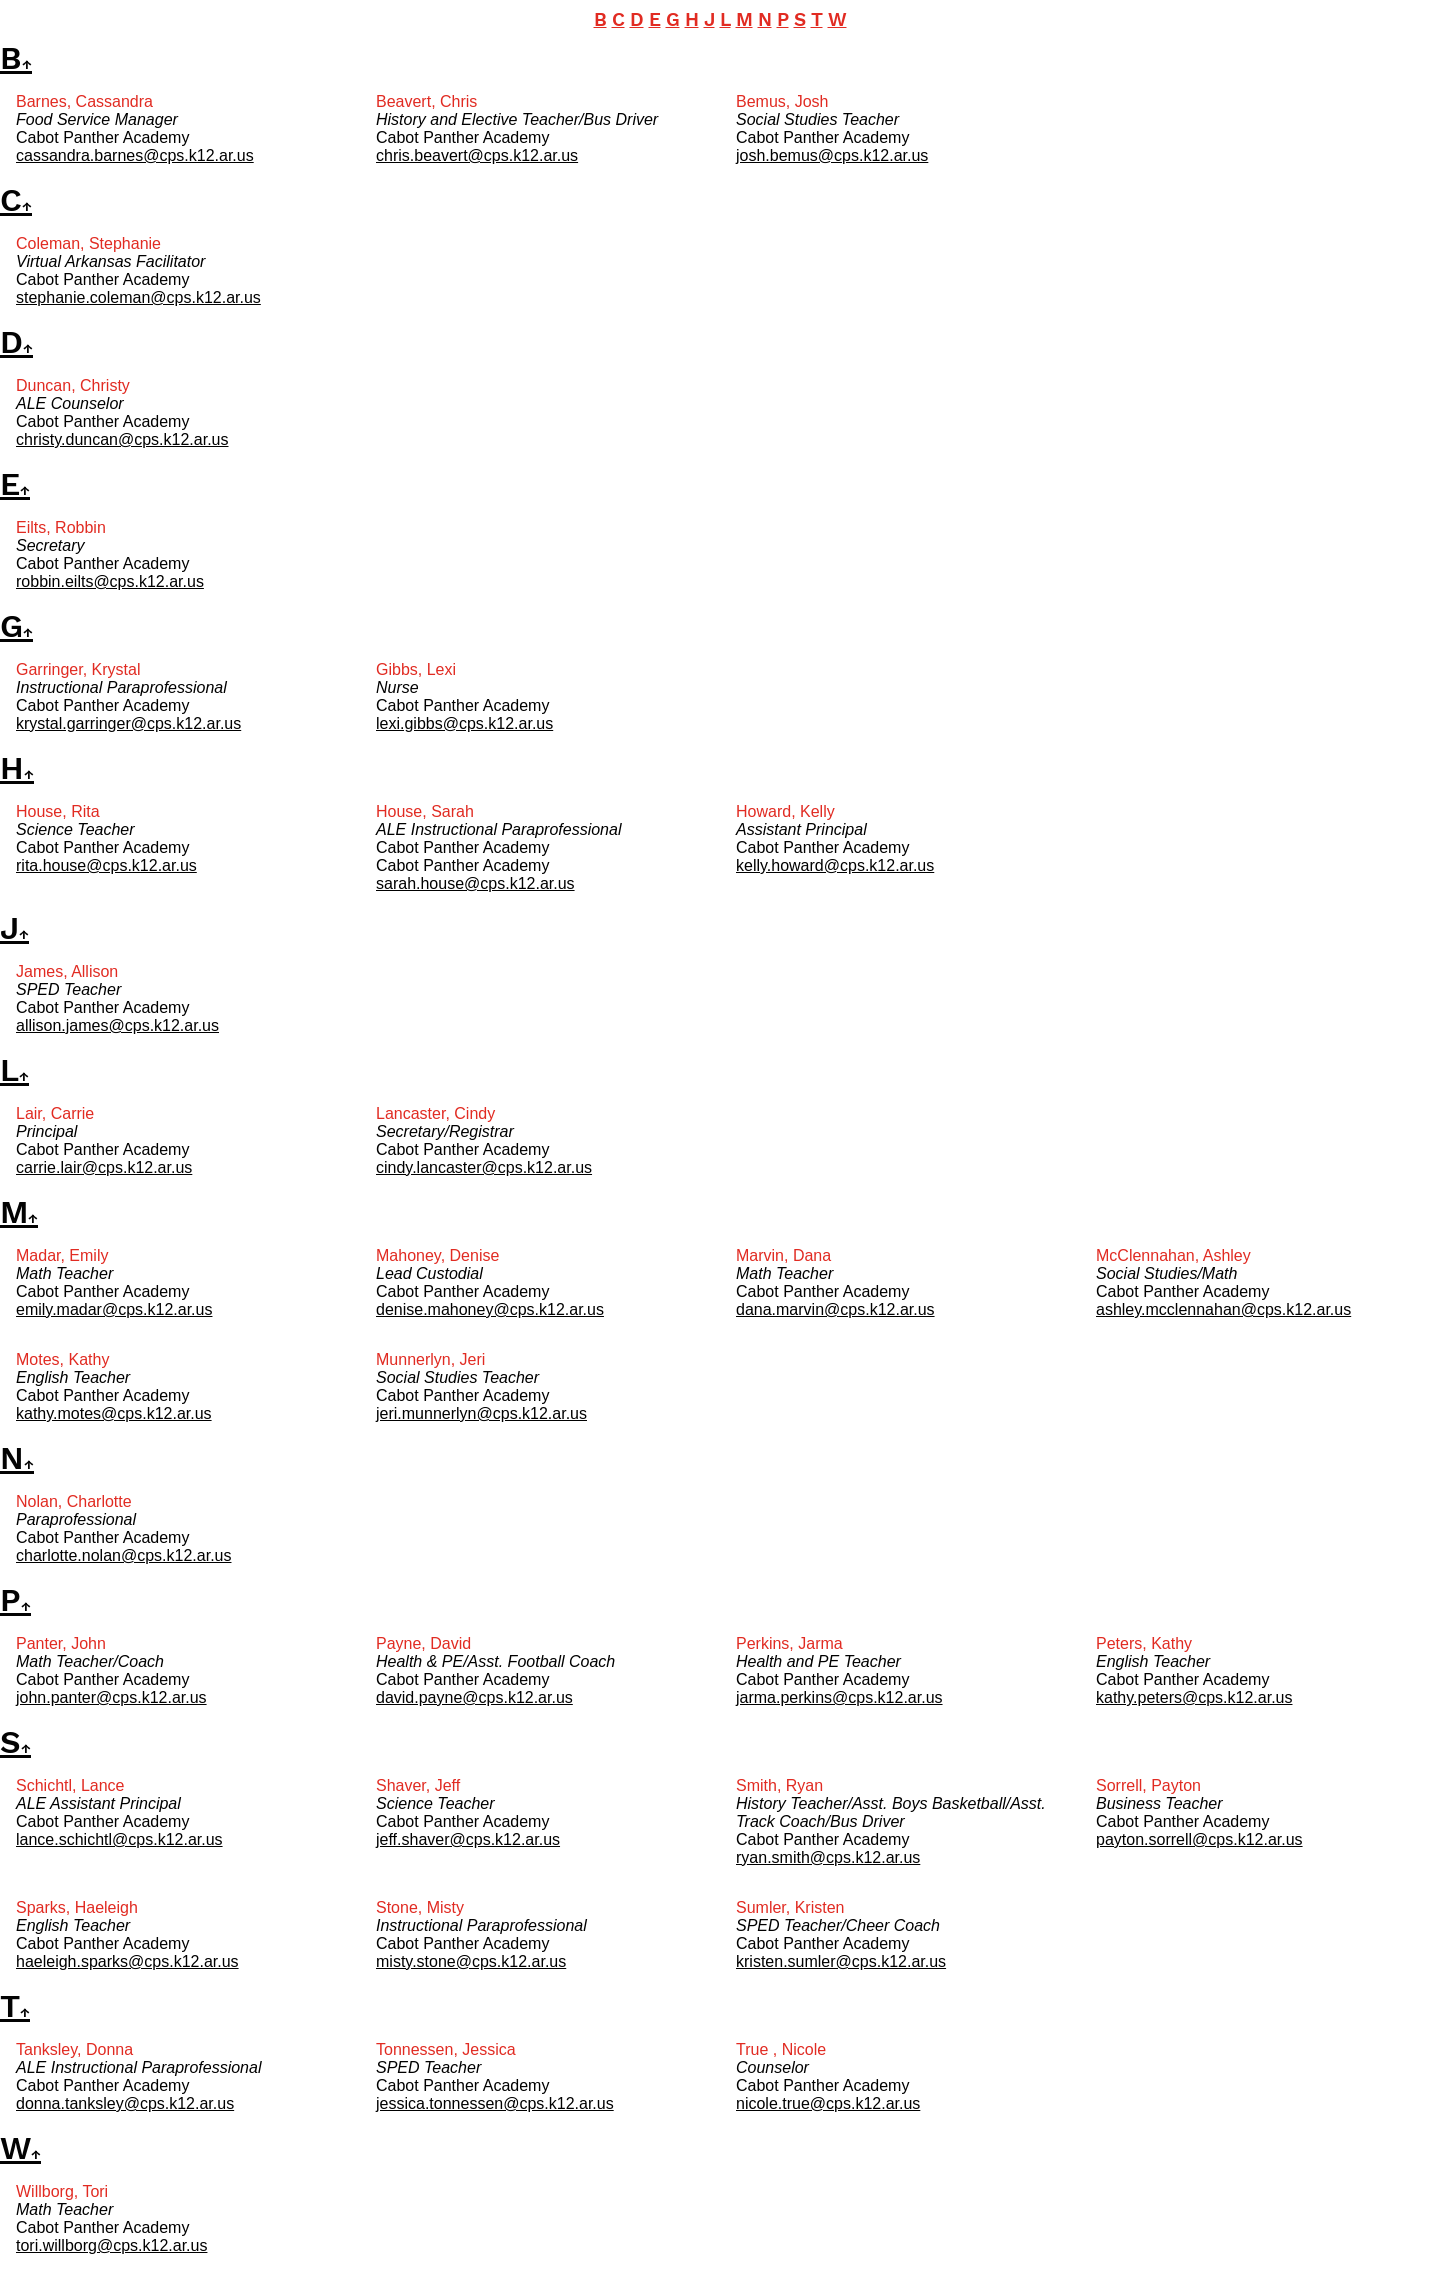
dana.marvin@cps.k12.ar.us (835, 1309)
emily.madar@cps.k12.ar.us (114, 1309)
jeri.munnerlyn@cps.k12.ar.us (481, 1413)
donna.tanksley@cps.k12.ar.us (125, 2103)
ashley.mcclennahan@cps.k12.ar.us (1223, 1309)
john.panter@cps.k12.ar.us (111, 1697)
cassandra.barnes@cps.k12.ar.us (135, 155)
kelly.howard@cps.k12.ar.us (835, 865)
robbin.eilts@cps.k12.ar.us (110, 581)
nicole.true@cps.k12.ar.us (828, 2103)
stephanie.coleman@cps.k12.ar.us (138, 297)
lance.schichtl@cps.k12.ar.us (119, 1839)
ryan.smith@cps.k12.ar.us (828, 1857)
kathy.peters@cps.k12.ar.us (1194, 1697)
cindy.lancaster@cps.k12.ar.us (484, 1167)
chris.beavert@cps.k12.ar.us (477, 155)
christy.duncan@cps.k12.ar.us (122, 439)
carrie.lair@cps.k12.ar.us (104, 1167)
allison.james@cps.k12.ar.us (117, 1025)
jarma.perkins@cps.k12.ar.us (839, 1697)
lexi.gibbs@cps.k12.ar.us (464, 723)
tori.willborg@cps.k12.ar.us (111, 2245)
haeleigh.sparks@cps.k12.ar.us (127, 1961)
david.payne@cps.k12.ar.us (474, 1697)
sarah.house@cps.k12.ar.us (475, 883)
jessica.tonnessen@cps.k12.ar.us (495, 2103)
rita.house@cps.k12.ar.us (106, 865)
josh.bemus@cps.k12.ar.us (832, 155)
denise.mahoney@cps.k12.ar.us (490, 1309)
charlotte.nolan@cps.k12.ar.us (123, 1555)
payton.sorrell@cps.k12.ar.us (1199, 1839)
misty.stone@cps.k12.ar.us (471, 1961)
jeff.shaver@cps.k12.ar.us (468, 1839)
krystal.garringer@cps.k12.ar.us (128, 723)
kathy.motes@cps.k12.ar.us (114, 1413)
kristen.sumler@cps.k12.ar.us (841, 1961)
